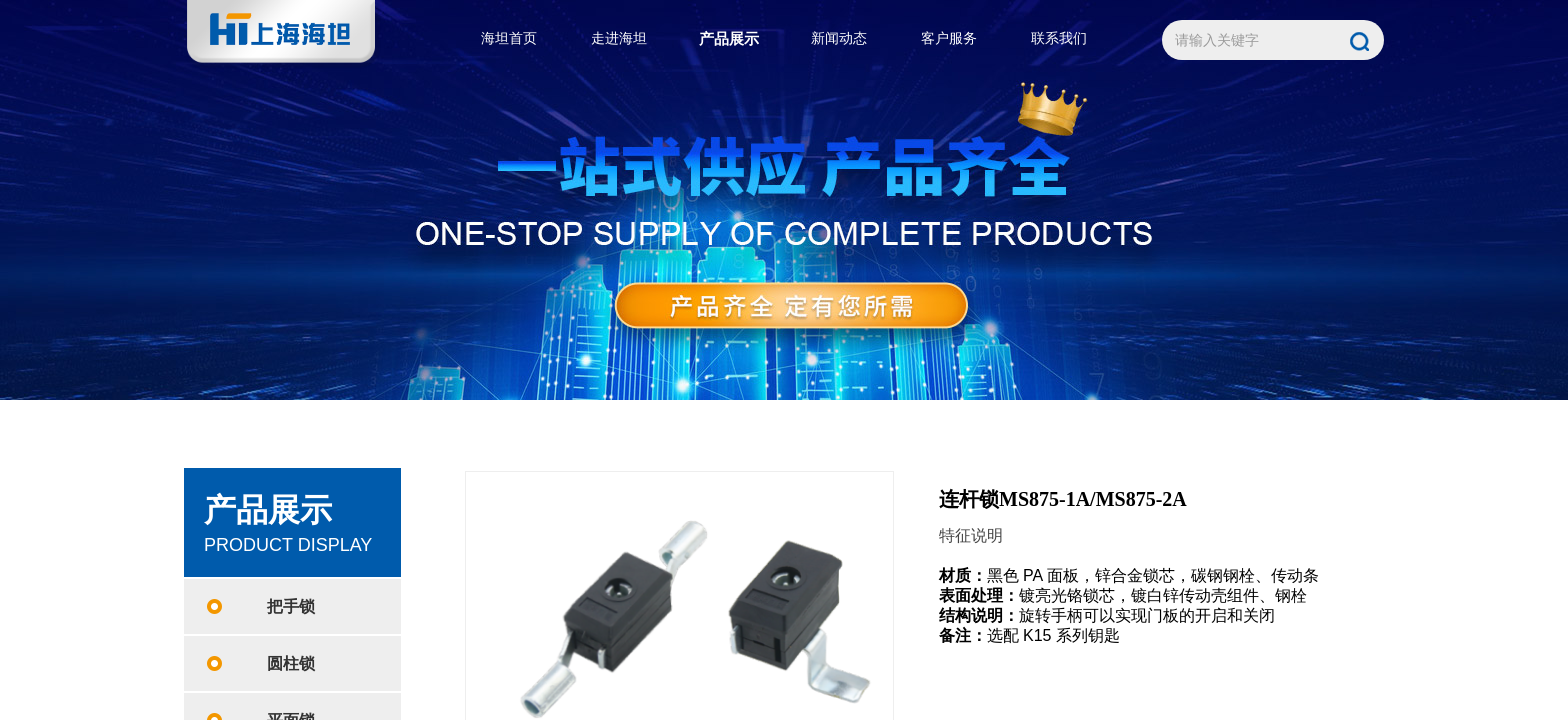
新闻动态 (839, 38)
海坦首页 (509, 38)
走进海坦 (619, 38)
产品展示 (729, 39)
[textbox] (1251, 41)
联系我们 (1059, 38)
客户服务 (949, 38)
